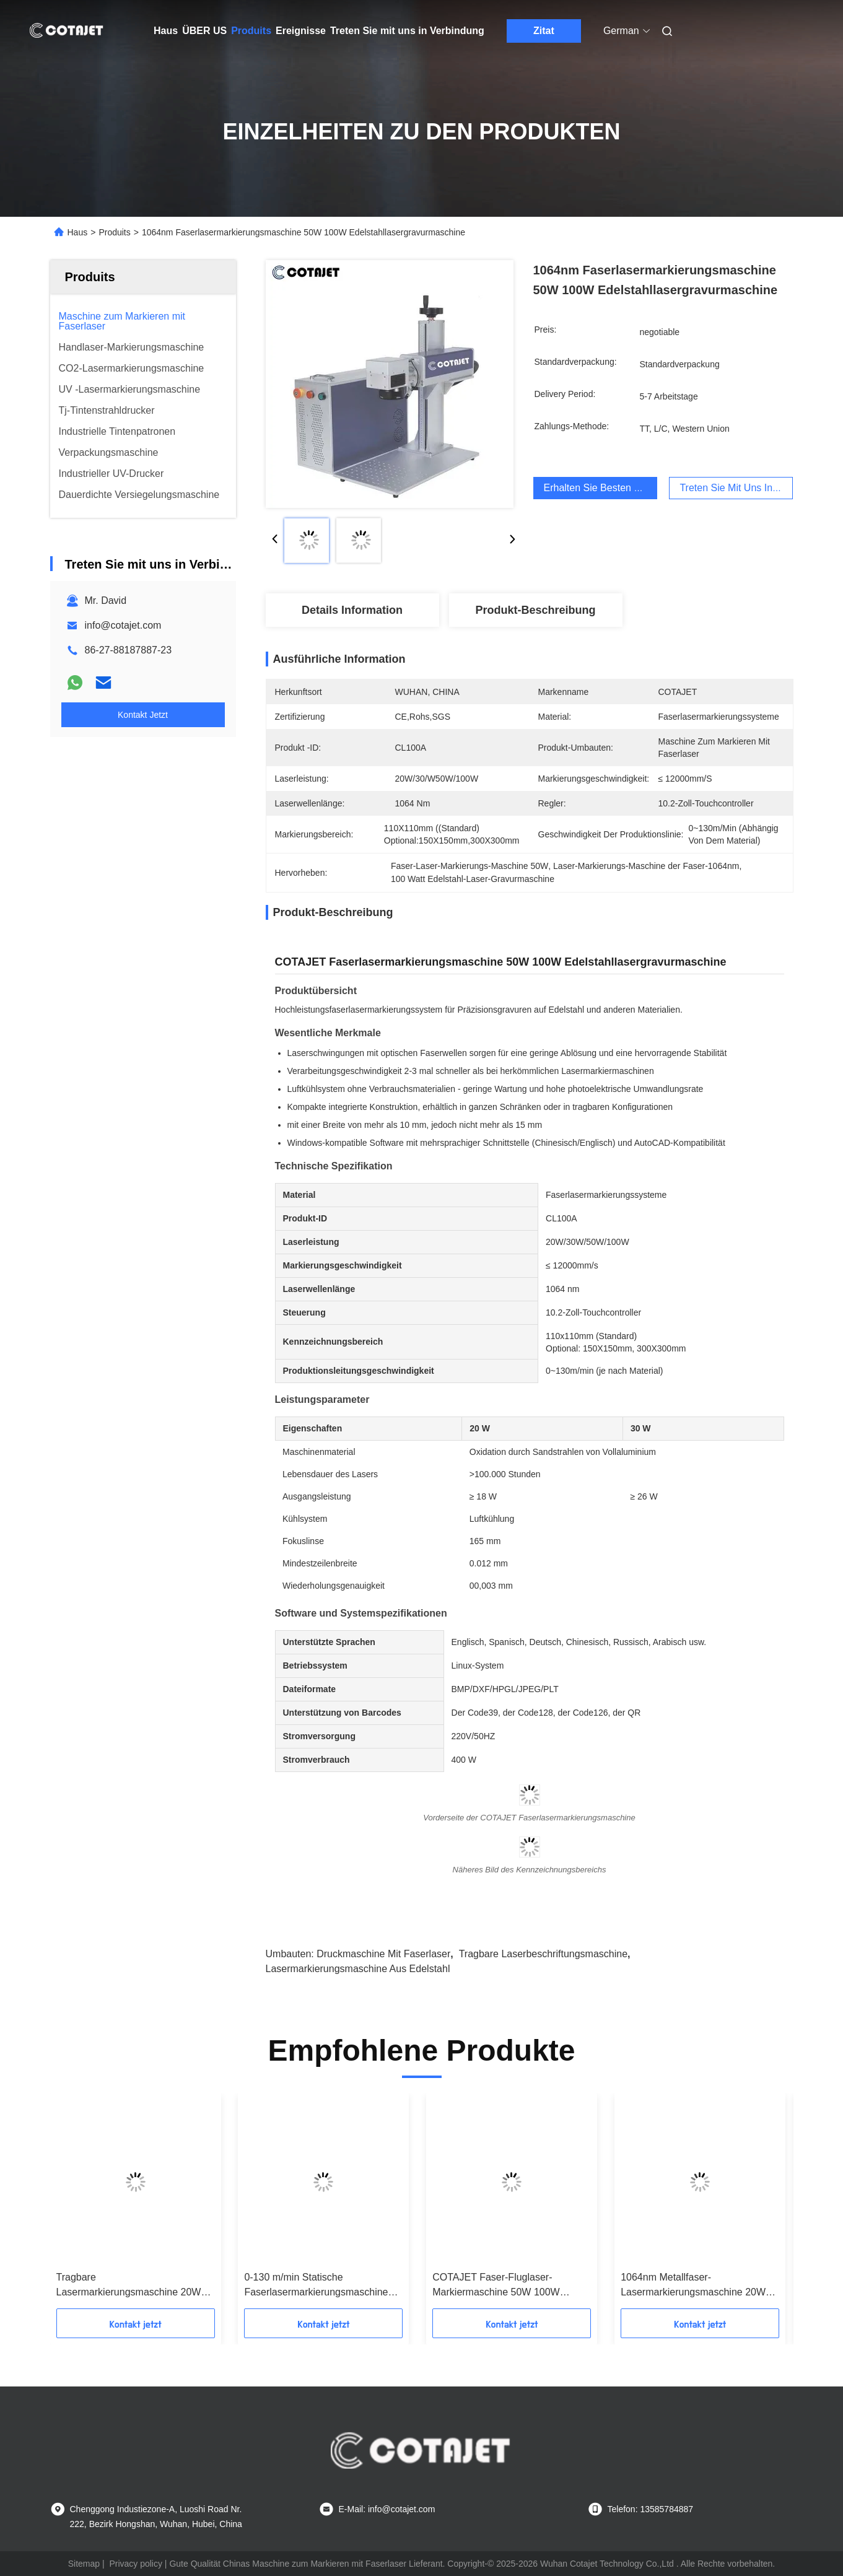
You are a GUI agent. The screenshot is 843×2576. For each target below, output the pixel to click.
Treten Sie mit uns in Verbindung (407, 30)
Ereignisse (301, 30)
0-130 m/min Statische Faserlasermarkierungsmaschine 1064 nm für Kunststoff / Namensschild (316, 2286)
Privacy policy (135, 2564)
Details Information (352, 610)
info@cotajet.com (123, 625)
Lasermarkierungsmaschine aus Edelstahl (358, 1968)
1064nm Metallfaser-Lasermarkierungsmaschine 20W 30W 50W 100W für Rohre (693, 2286)
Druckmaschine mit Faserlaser (383, 1954)
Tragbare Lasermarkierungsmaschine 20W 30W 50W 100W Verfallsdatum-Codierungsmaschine (128, 2286)
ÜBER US (204, 30)
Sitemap (84, 2564)
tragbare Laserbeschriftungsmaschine (543, 1954)
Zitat (543, 30)
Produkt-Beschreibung (535, 610)
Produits (251, 30)
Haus (166, 30)
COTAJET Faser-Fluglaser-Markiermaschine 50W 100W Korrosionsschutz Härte (495, 2286)
